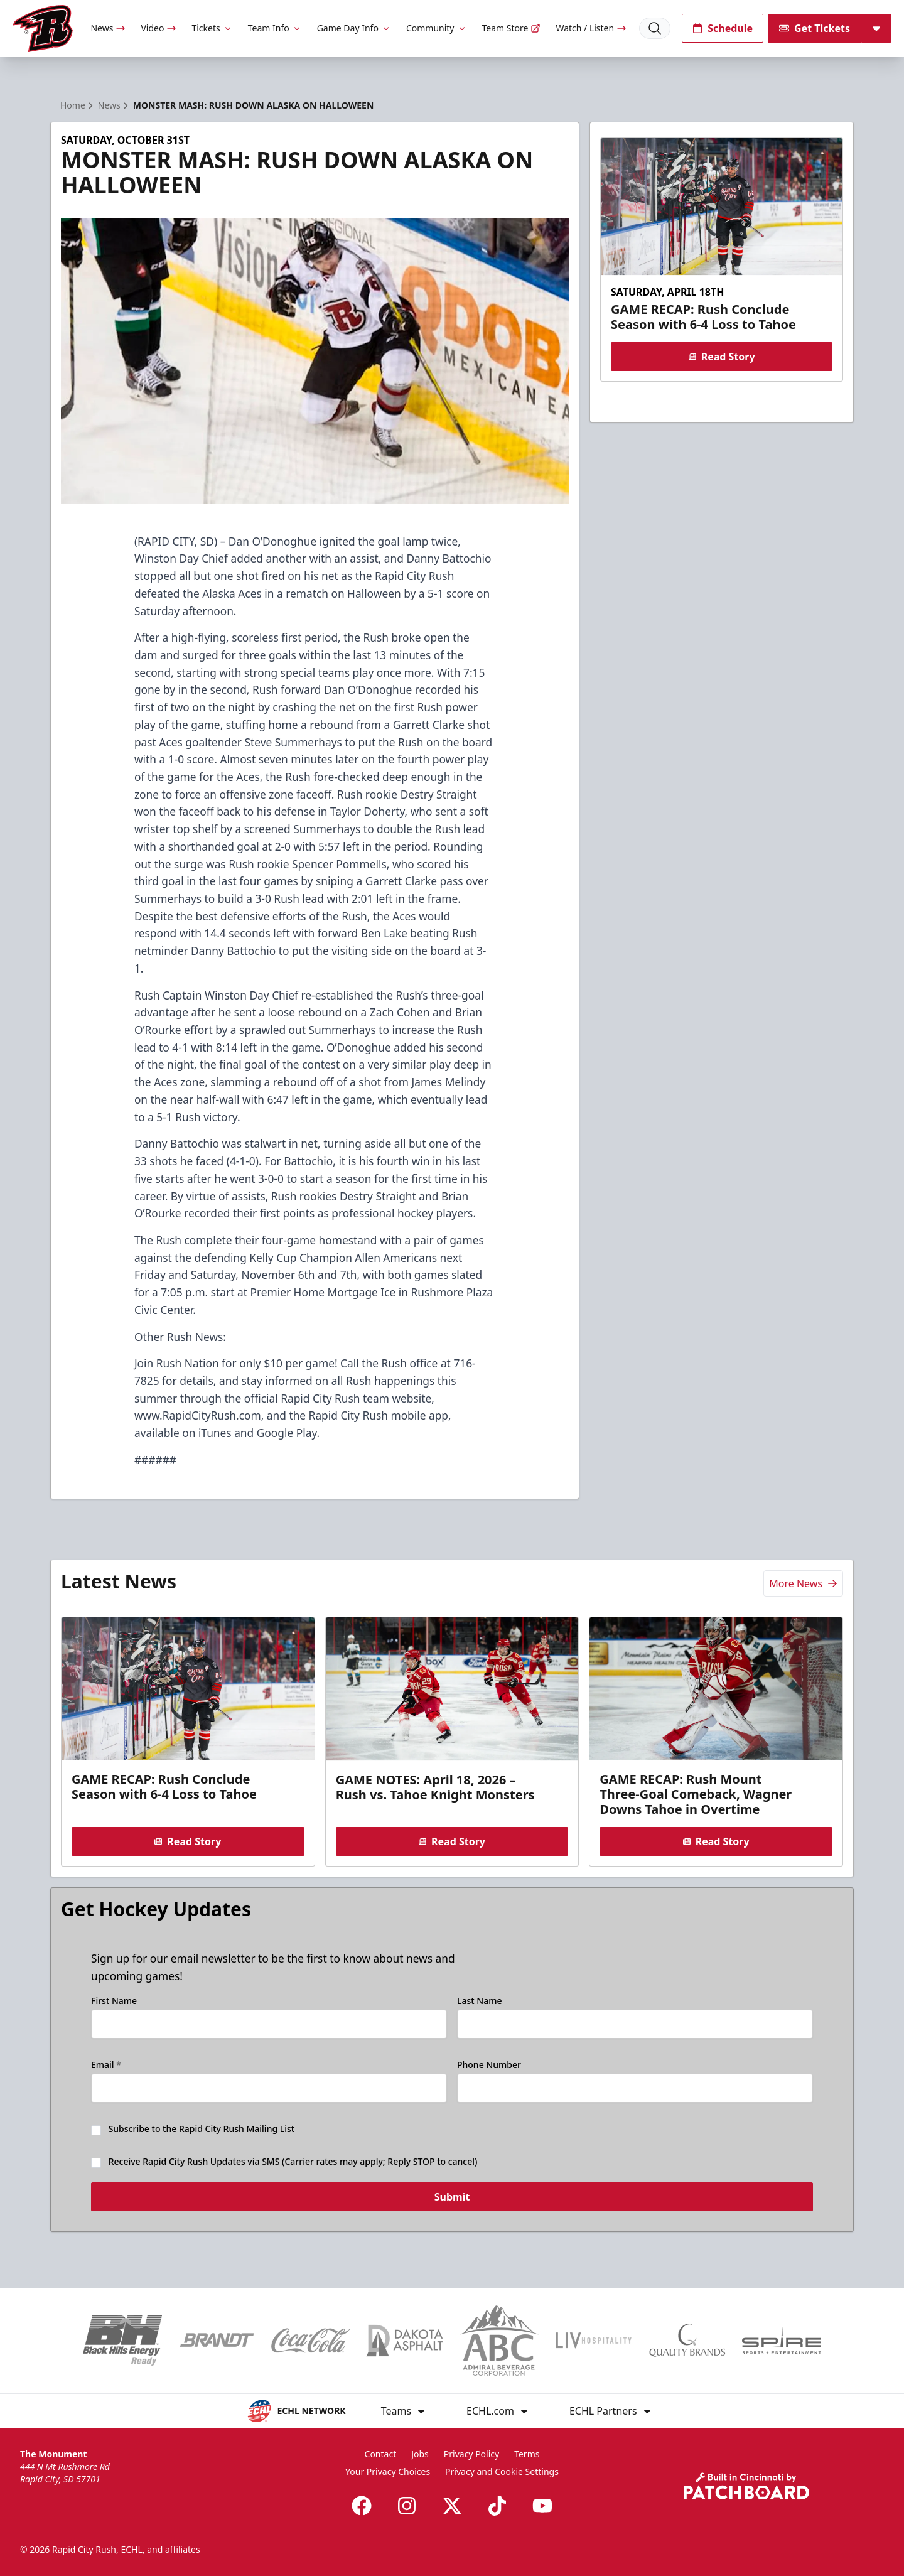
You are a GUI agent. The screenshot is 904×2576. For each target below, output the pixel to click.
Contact (381, 2454)
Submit (452, 2203)
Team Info (275, 28)
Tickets (211, 28)
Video (158, 28)
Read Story (721, 357)
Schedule (722, 28)
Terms (526, 2454)
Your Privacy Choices (387, 2471)
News (108, 28)
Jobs (420, 2454)
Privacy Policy (471, 2454)
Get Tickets (814, 28)
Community (436, 28)
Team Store (511, 28)
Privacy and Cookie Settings (502, 2471)
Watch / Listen (591, 28)
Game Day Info (354, 28)
